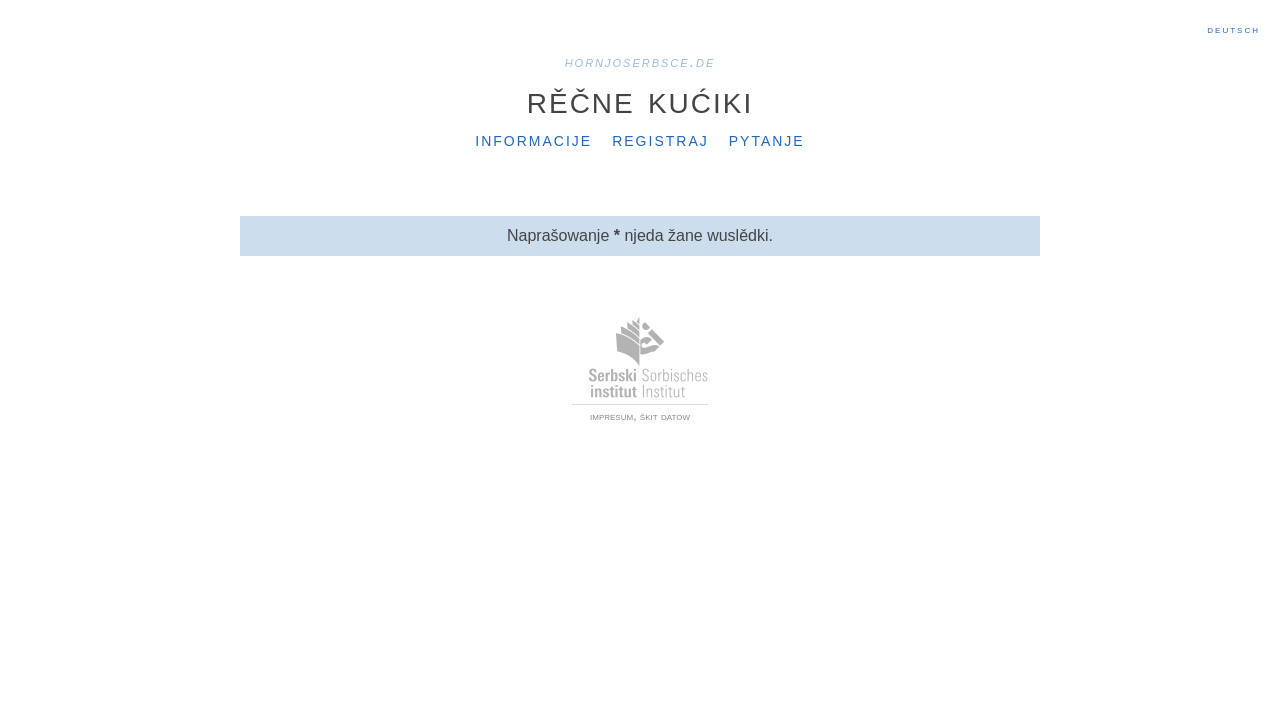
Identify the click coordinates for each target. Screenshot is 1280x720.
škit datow (665, 416)
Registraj (660, 139)
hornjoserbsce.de (640, 61)
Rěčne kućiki (640, 99)
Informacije (533, 139)
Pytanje (767, 139)
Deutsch (1233, 29)
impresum (611, 416)
